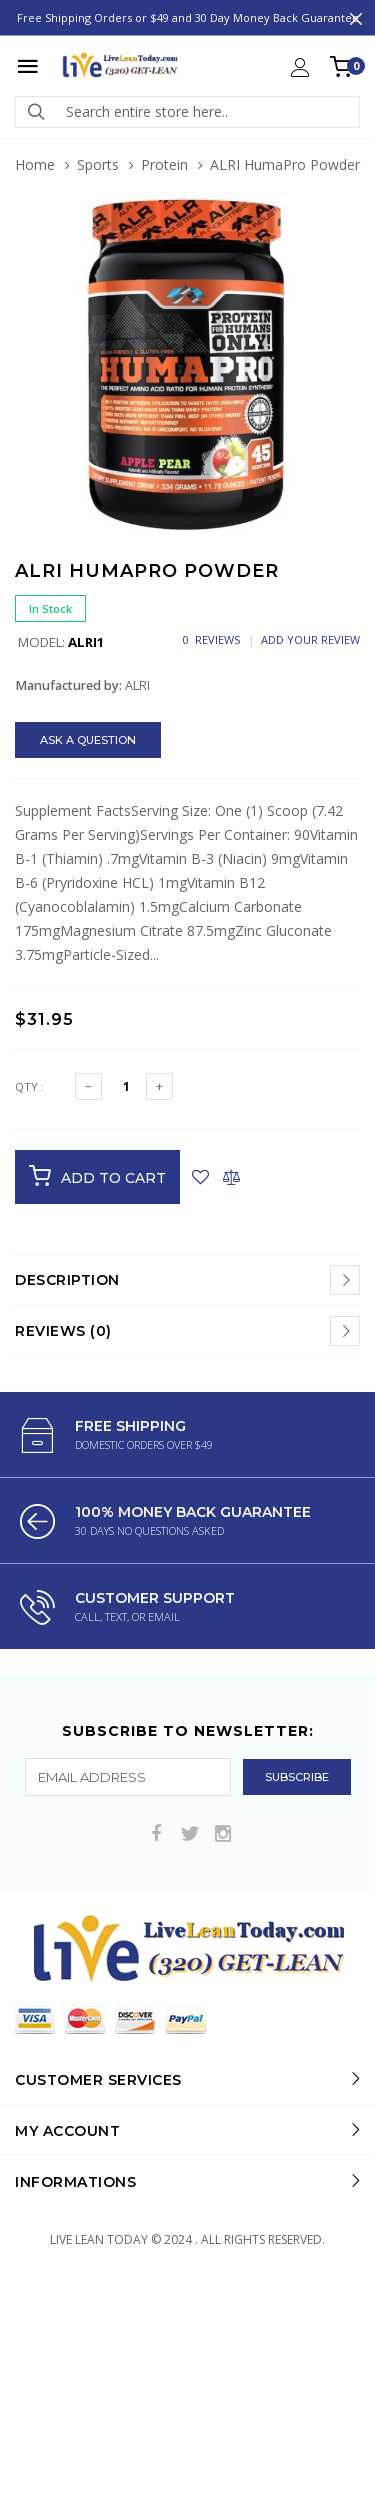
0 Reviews (211, 639)
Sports (98, 164)
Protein (164, 164)
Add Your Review (310, 639)
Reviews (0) (63, 1331)
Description (67, 1280)
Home (35, 164)
